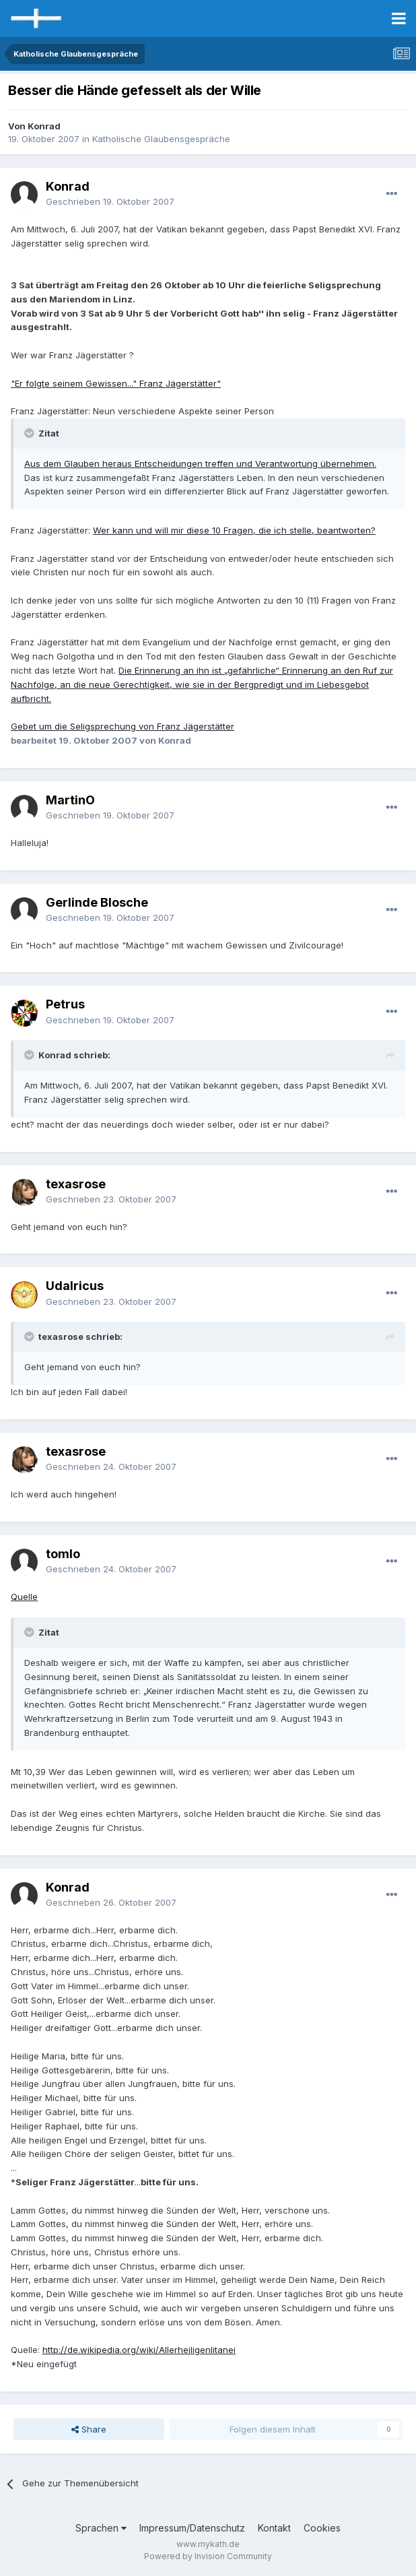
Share (88, 2429)
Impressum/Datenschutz (192, 2528)
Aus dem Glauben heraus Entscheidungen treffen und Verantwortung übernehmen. (200, 463)
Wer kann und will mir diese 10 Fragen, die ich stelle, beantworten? (234, 530)
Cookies (322, 2528)
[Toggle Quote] (30, 433)
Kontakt (274, 2528)
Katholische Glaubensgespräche (161, 138)
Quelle (24, 1596)
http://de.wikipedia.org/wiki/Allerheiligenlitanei (139, 2349)
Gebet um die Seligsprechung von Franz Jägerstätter (122, 726)
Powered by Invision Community (208, 2556)
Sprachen (101, 2528)
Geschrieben (110, 201)
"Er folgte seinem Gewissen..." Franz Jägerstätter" (116, 383)
